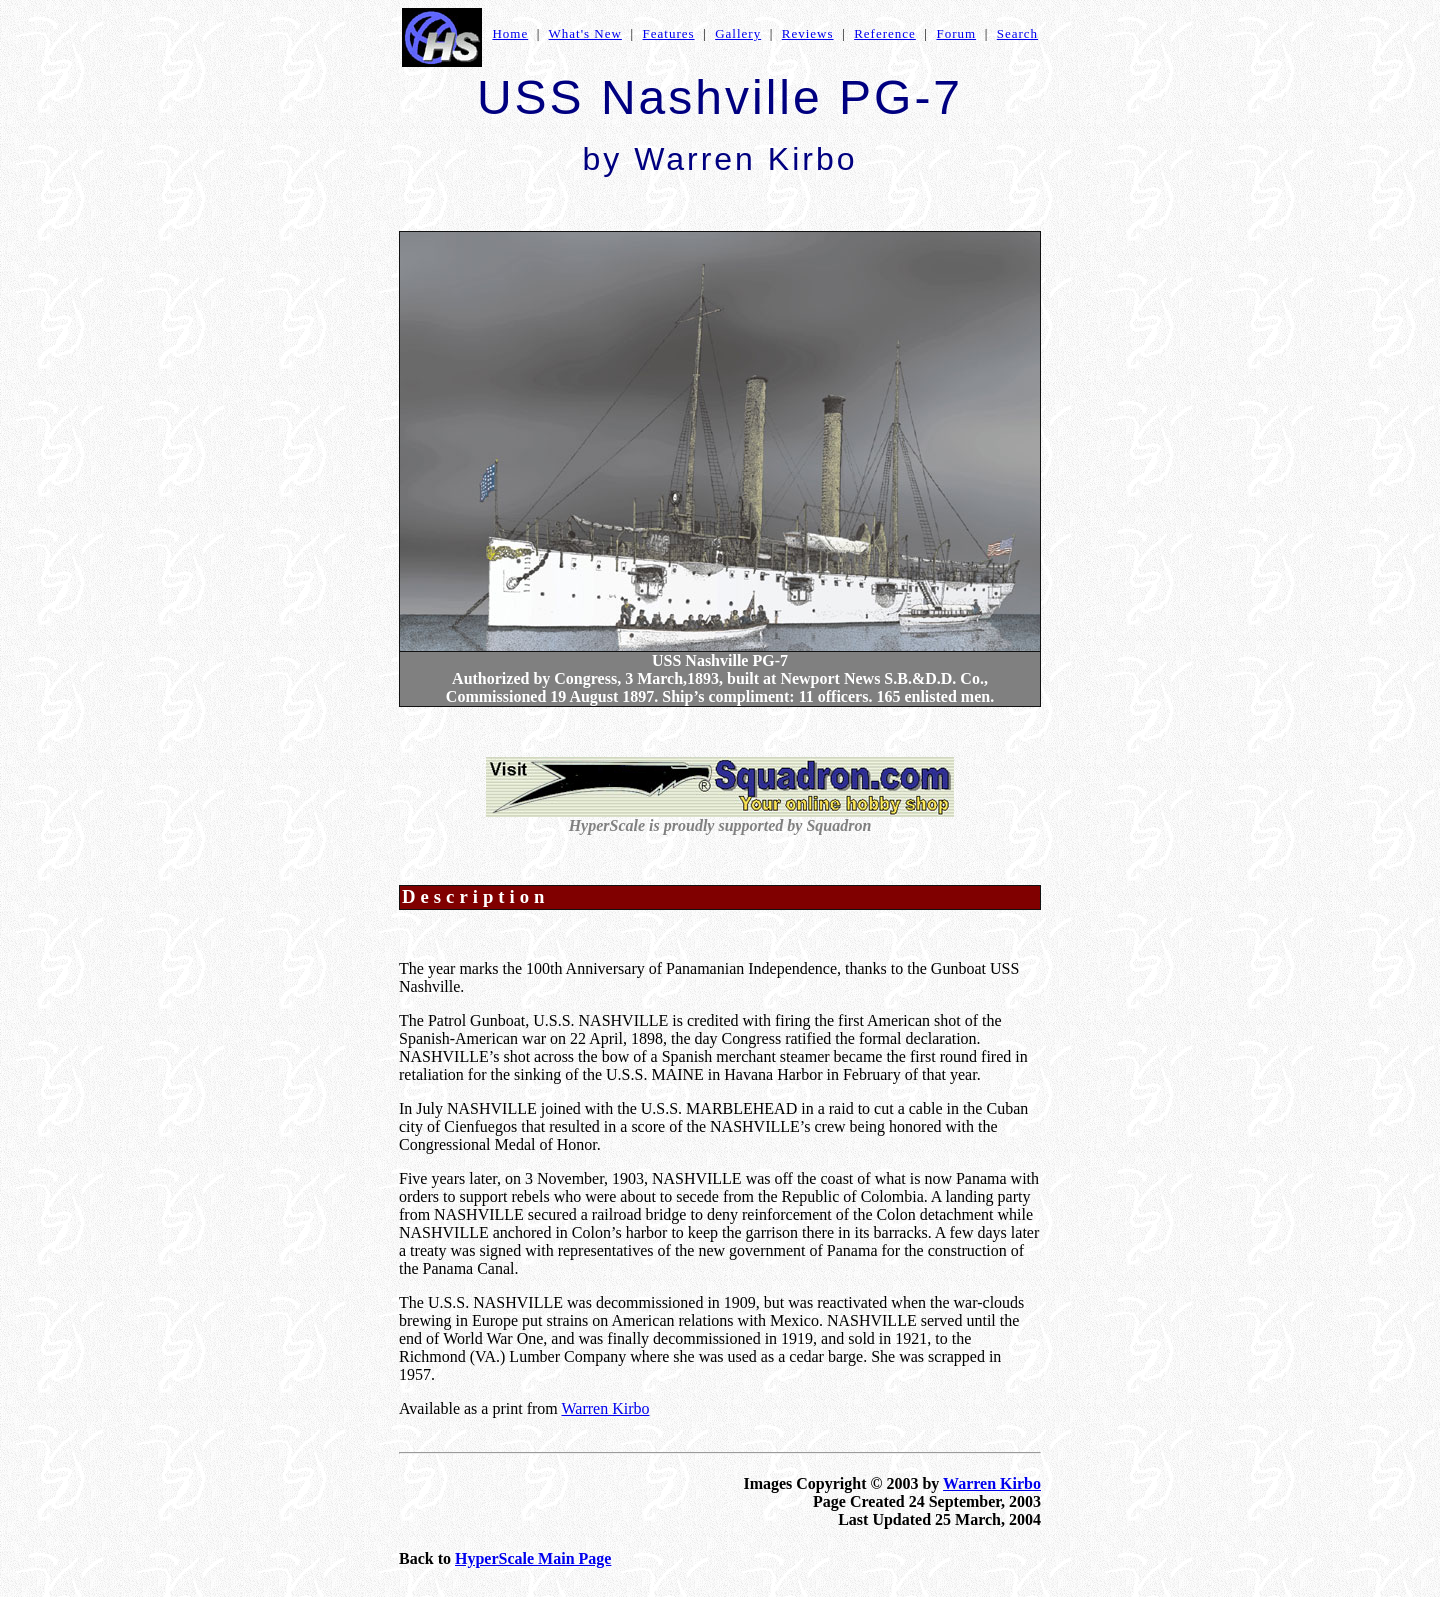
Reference (885, 33)
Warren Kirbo (605, 1408)
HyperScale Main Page (533, 1558)
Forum (956, 33)
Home (510, 33)
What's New (585, 33)
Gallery (738, 33)
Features (669, 33)
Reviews (808, 33)
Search (1017, 33)
